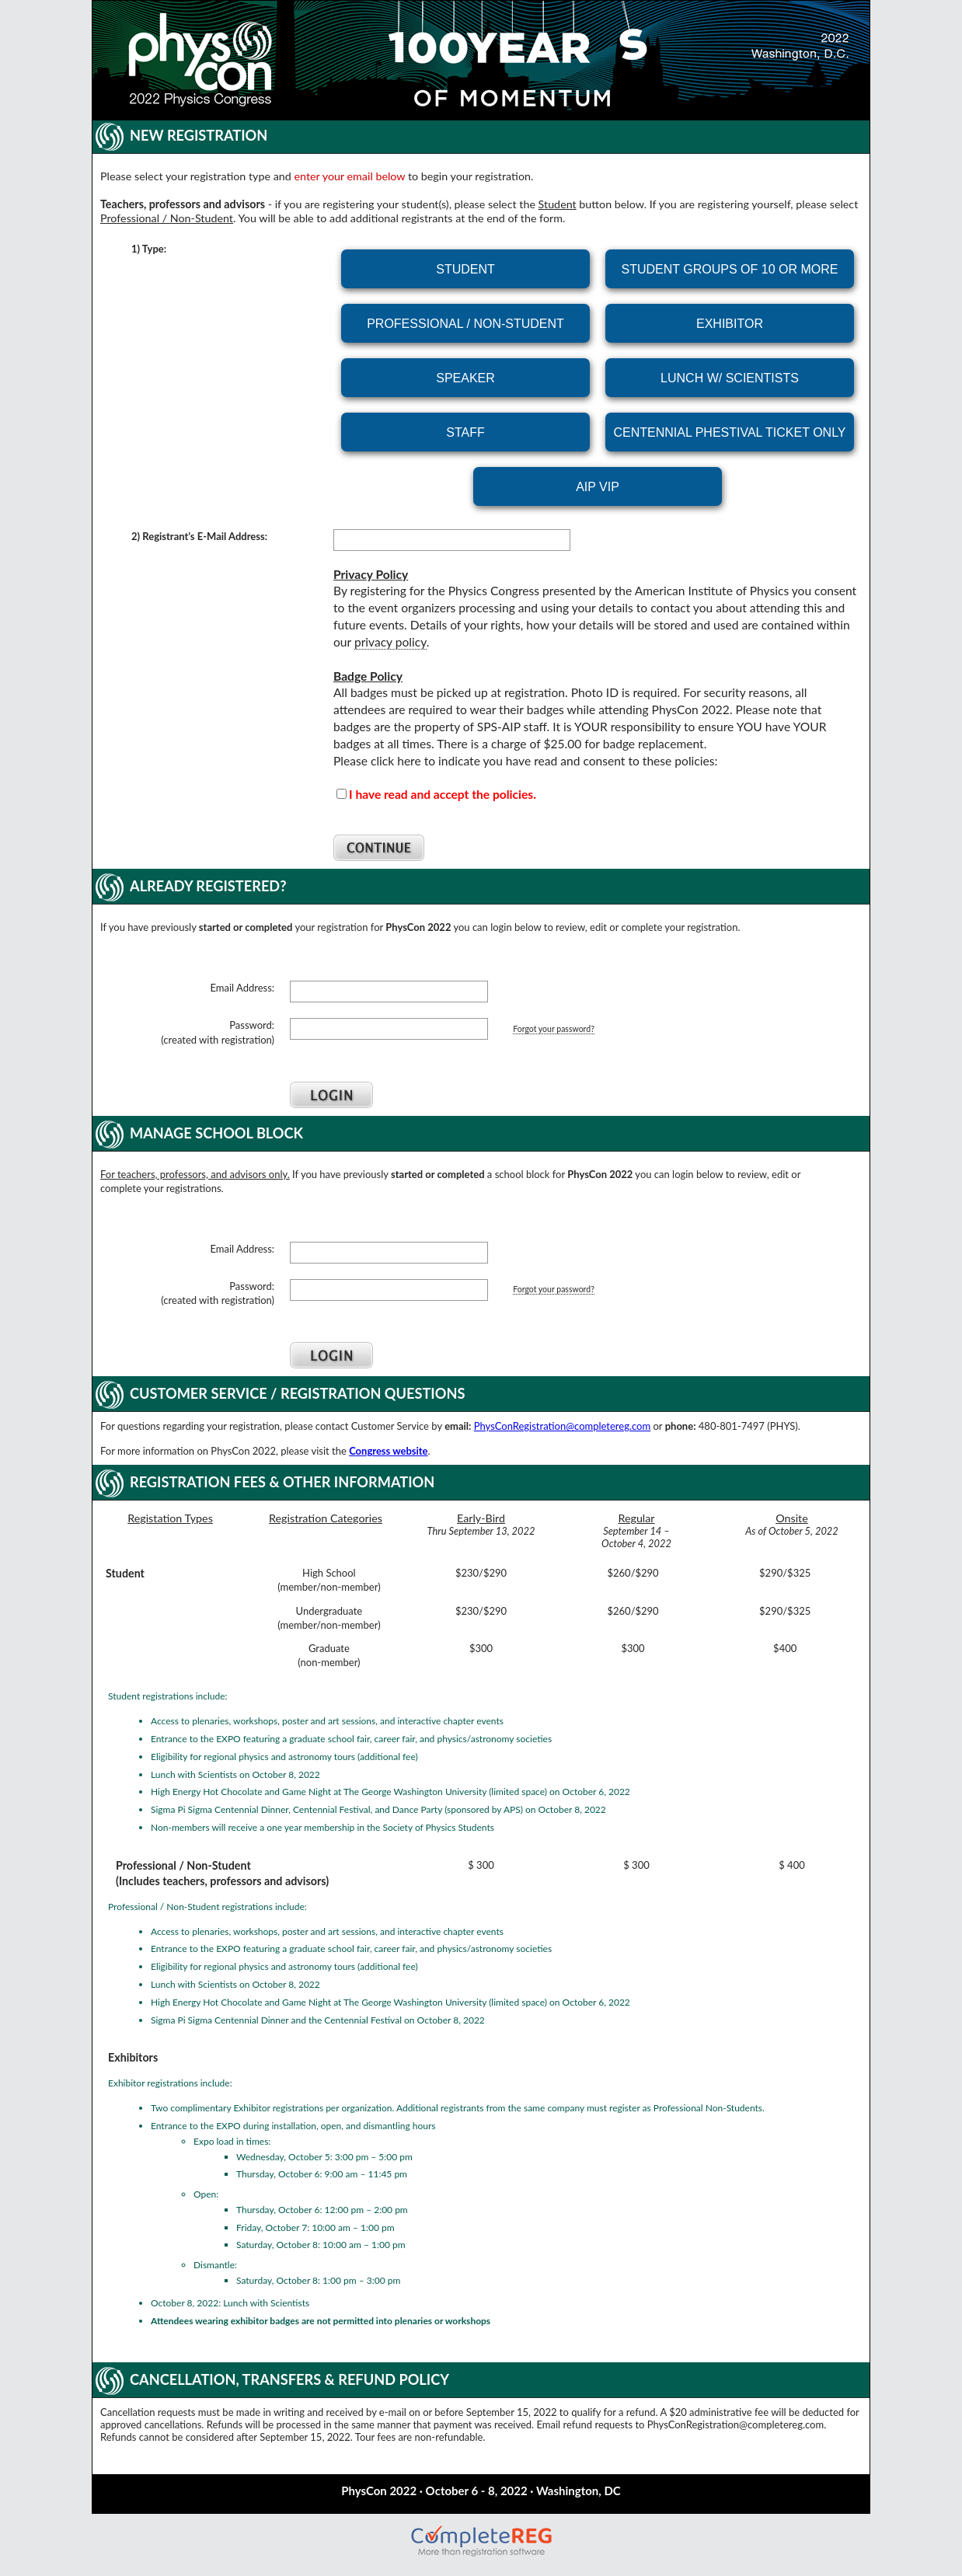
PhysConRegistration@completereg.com (562, 1426)
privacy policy (390, 642)
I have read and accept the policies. (442, 794)
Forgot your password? (553, 1029)
